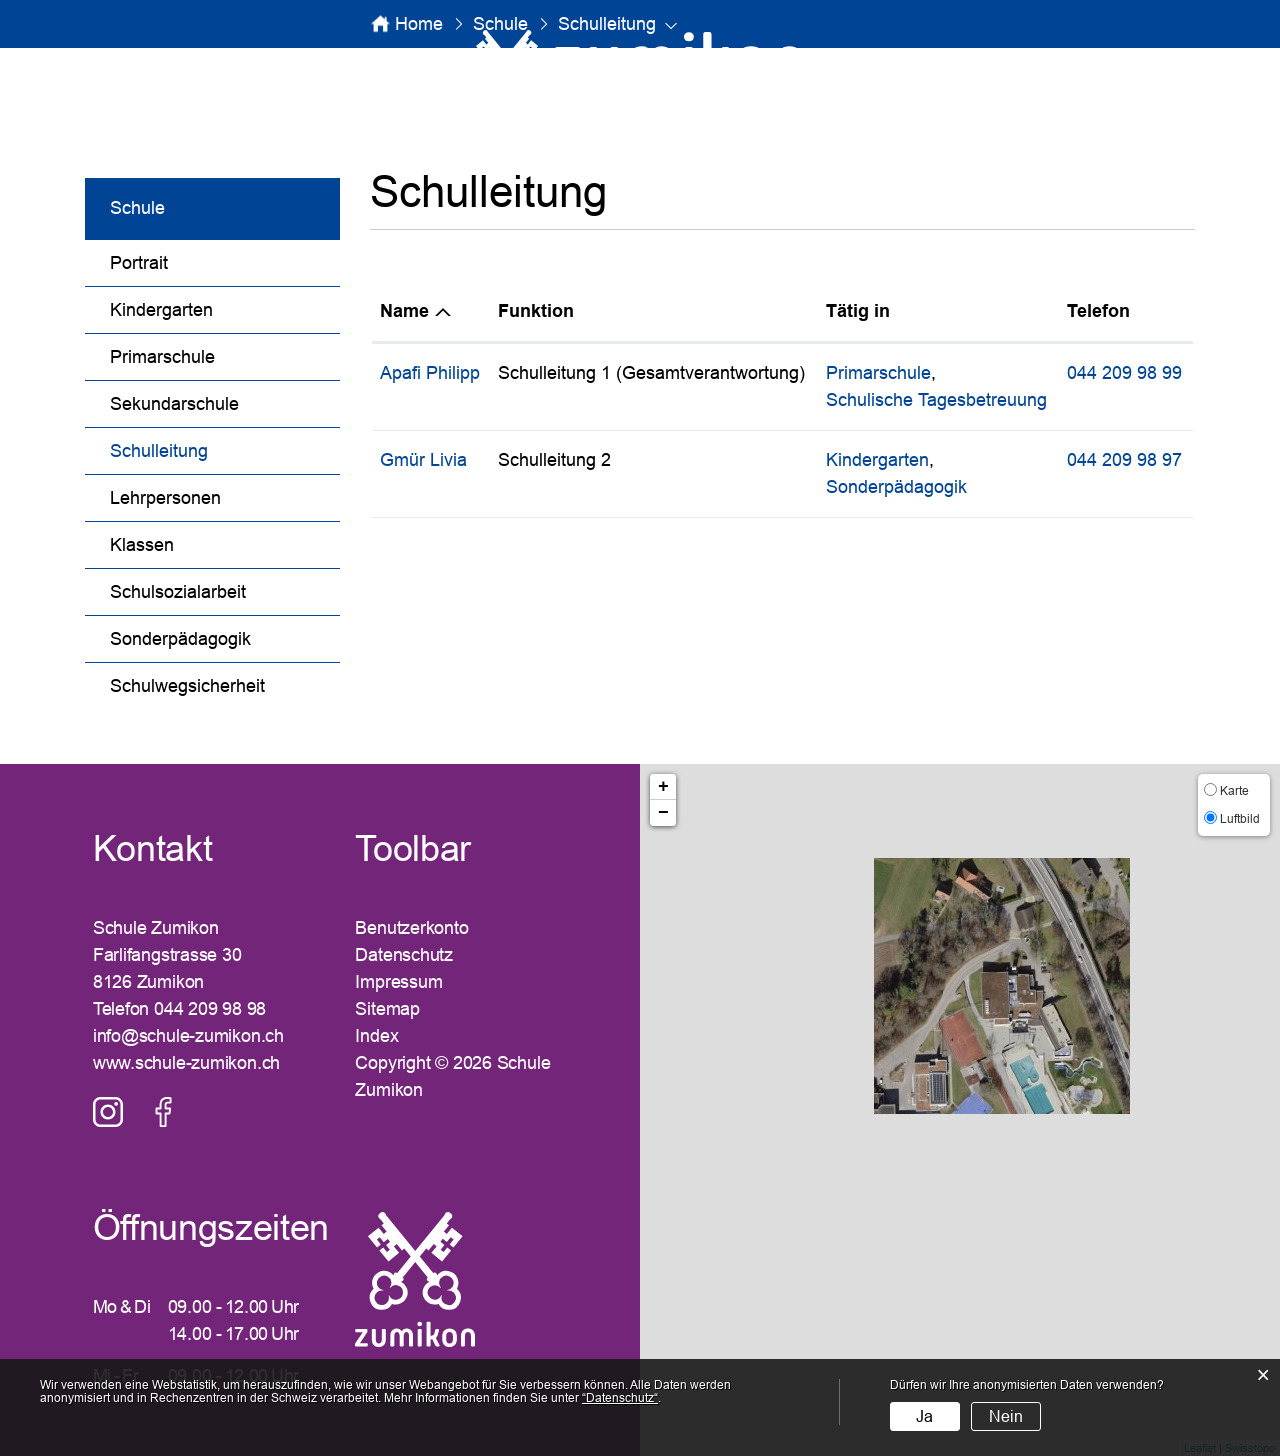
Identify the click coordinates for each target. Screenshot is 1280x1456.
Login (1188, 67)
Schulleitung (210, 448)
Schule (137, 208)
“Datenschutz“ (620, 1398)
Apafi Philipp (430, 373)
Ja (924, 1416)
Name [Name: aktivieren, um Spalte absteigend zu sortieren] (404, 311)
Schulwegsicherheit (187, 686)
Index (376, 1036)
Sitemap (387, 1009)
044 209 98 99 (1124, 373)
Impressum (398, 982)
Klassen (142, 545)
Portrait (139, 263)
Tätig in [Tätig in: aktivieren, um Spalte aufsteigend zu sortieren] (858, 311)
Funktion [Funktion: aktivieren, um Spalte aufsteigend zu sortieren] (536, 311)
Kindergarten (161, 310)
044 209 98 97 (1124, 460)
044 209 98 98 (210, 1009)
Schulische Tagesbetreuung (936, 400)
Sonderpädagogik (180, 639)
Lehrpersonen (165, 498)
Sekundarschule (174, 404)
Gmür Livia (423, 460)
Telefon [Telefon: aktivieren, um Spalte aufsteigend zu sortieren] (1098, 311)
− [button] (663, 813)
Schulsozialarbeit (178, 592)
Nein (1006, 1416)
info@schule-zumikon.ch (188, 1036)
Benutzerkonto (411, 928)
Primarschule (162, 357)
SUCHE (1052, 67)
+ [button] (663, 787)
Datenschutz (404, 955)
